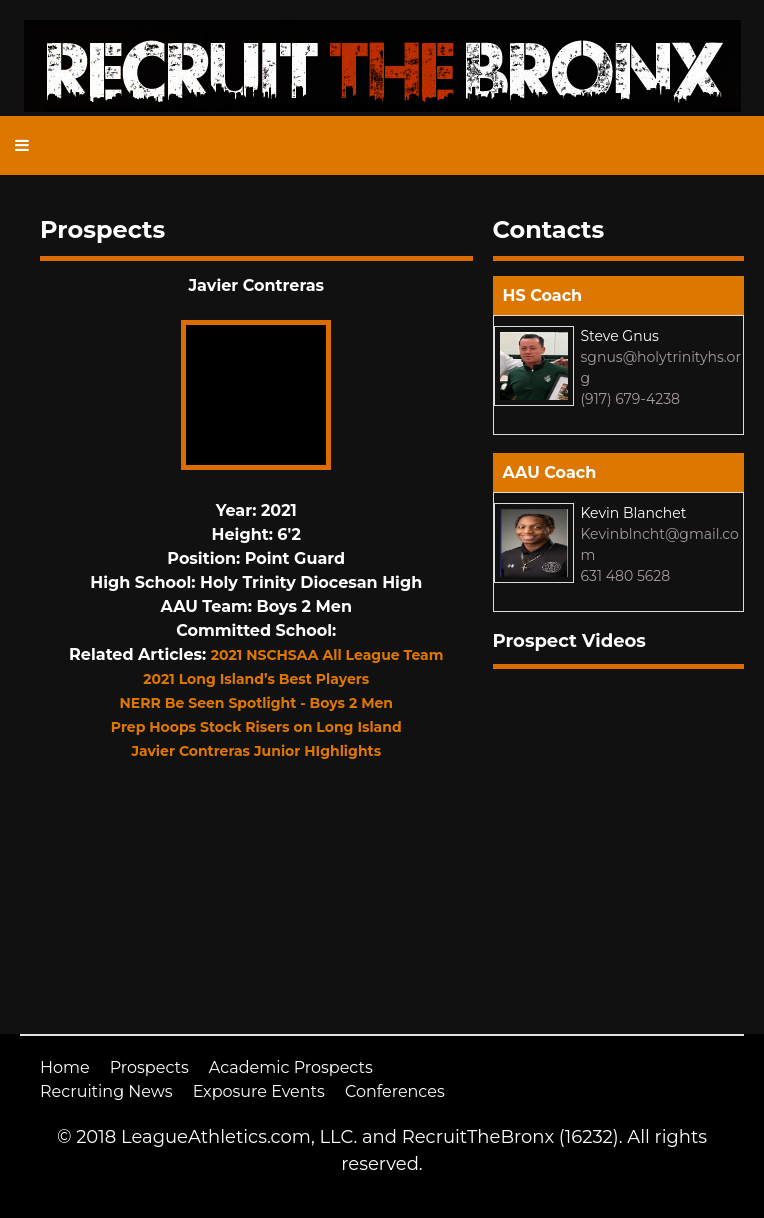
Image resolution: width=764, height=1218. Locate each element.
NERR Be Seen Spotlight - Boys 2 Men (256, 703)
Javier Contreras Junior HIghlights (256, 751)
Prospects (149, 1067)
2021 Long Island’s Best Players (256, 679)
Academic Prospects (291, 1067)
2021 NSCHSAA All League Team (327, 655)
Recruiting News (106, 1091)
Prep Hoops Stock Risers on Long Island (256, 727)
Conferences (395, 1091)
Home (65, 1067)
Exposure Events (259, 1091)
